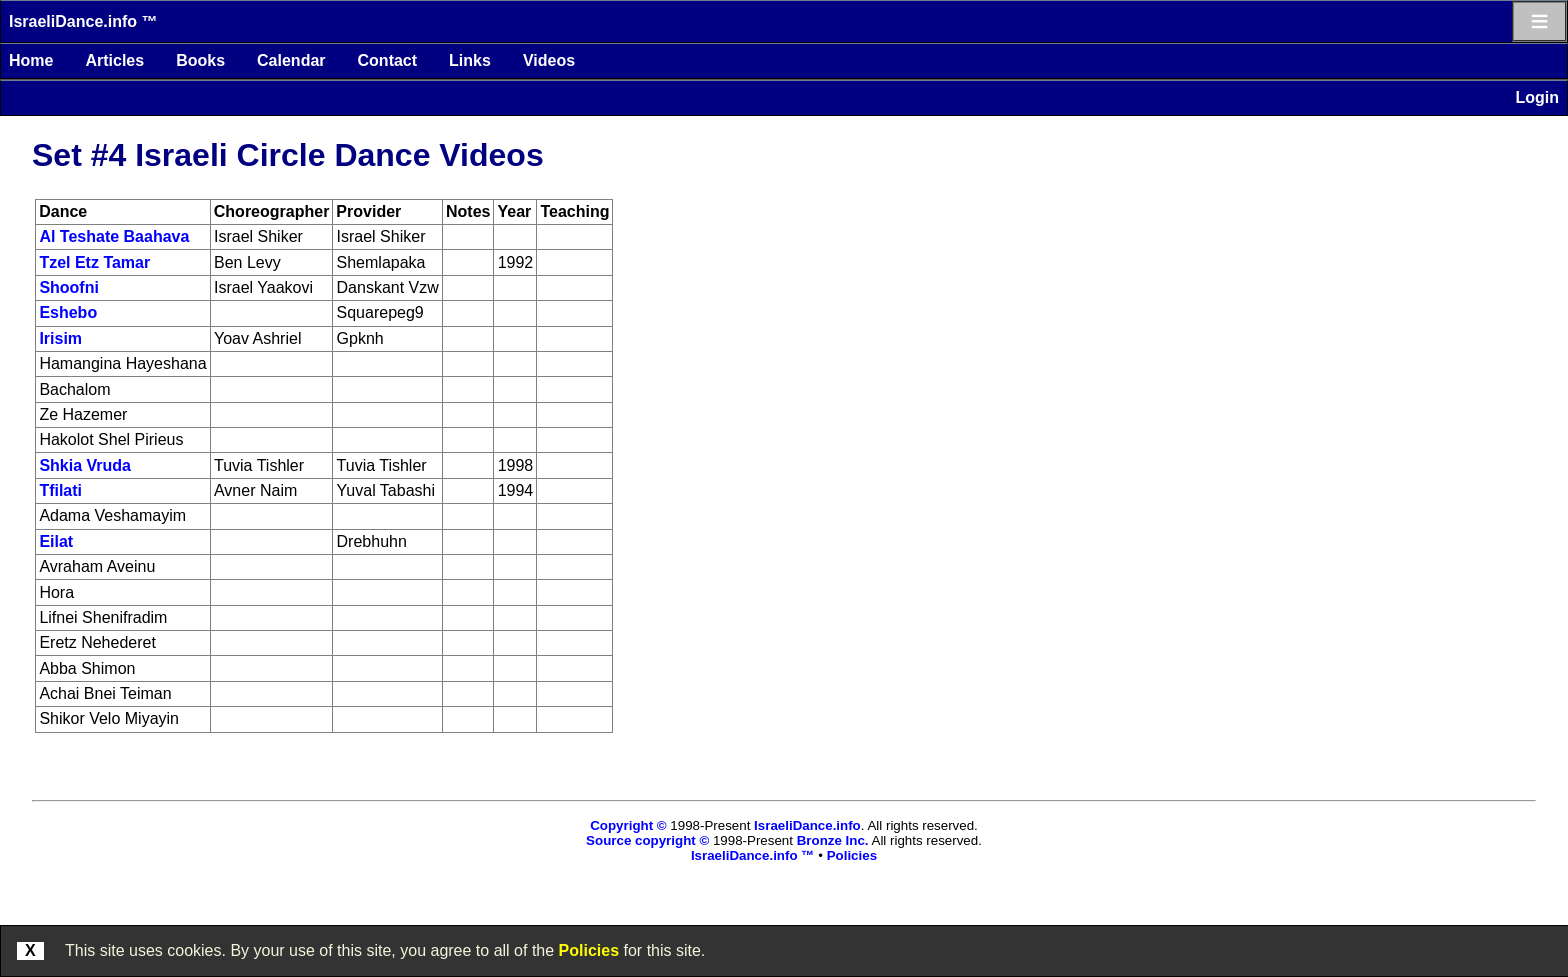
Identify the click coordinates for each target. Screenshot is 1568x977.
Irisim (60, 338)
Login (1537, 97)
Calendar (291, 60)
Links (470, 60)
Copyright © (628, 825)
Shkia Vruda (85, 465)
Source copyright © (647, 840)
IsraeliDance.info (807, 825)
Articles (114, 60)
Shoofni (69, 287)
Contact (388, 60)
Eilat (56, 541)
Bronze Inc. (833, 840)
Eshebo (68, 312)
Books (200, 60)
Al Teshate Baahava (114, 236)
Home (31, 60)
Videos (549, 60)
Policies (589, 950)
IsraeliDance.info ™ (83, 21)
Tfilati (60, 490)
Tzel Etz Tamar (94, 262)
